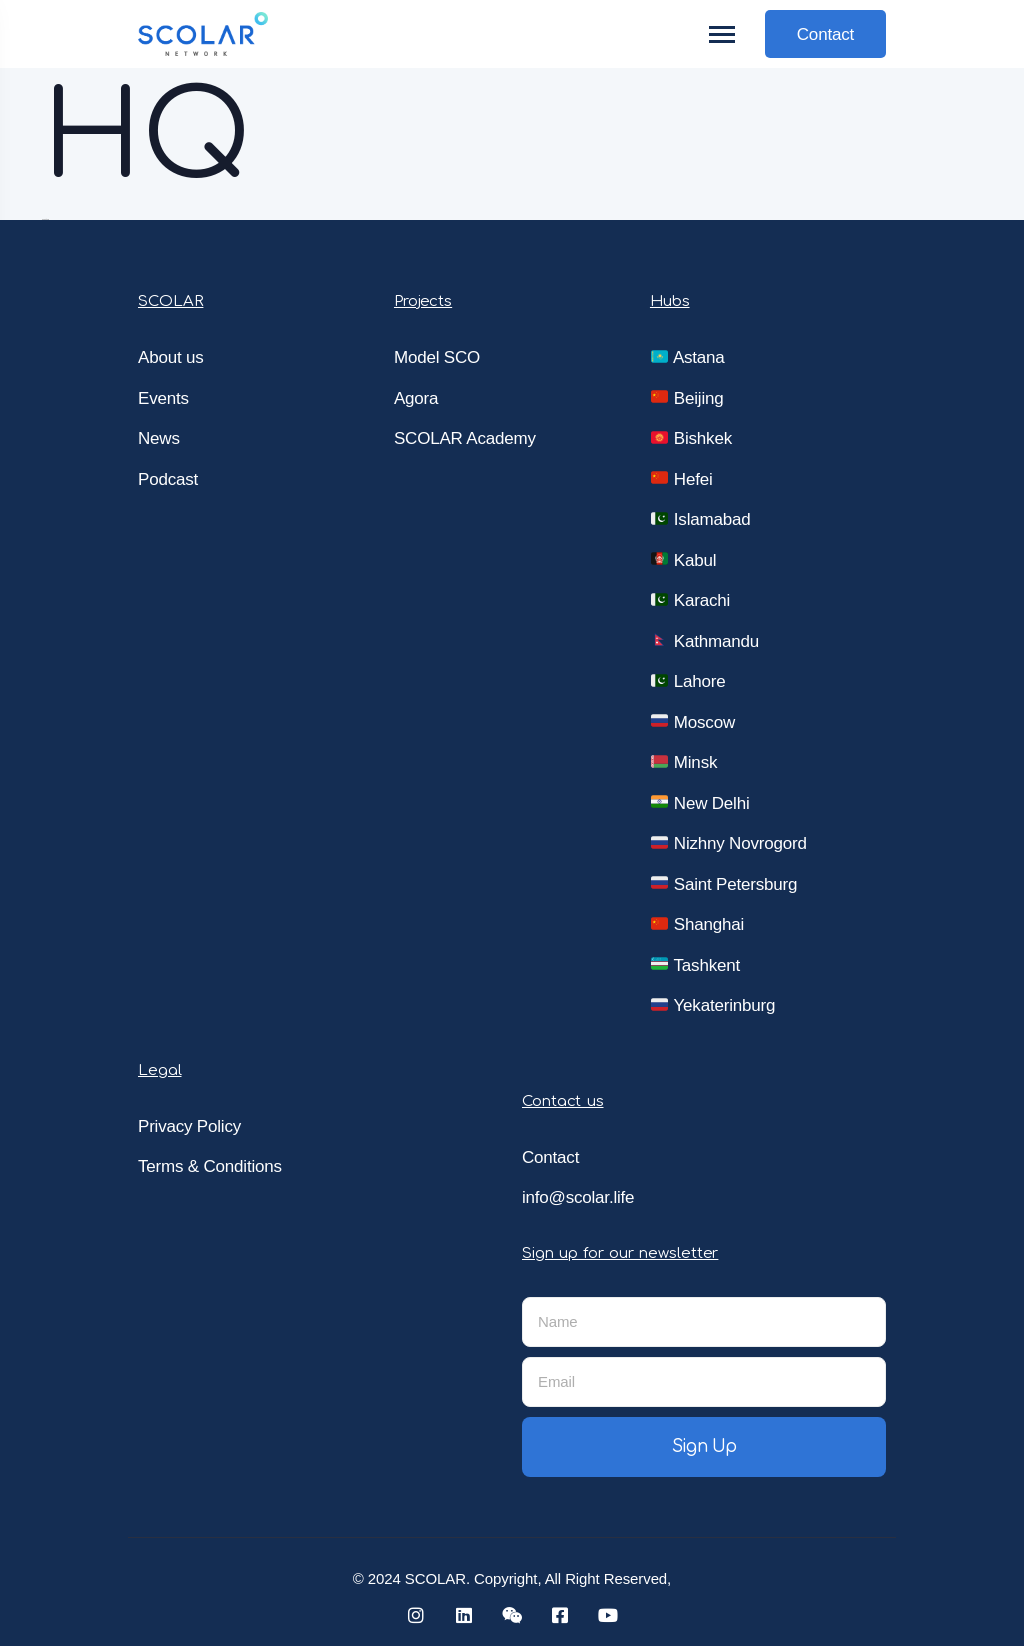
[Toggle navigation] (723, 34)
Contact (825, 34)
